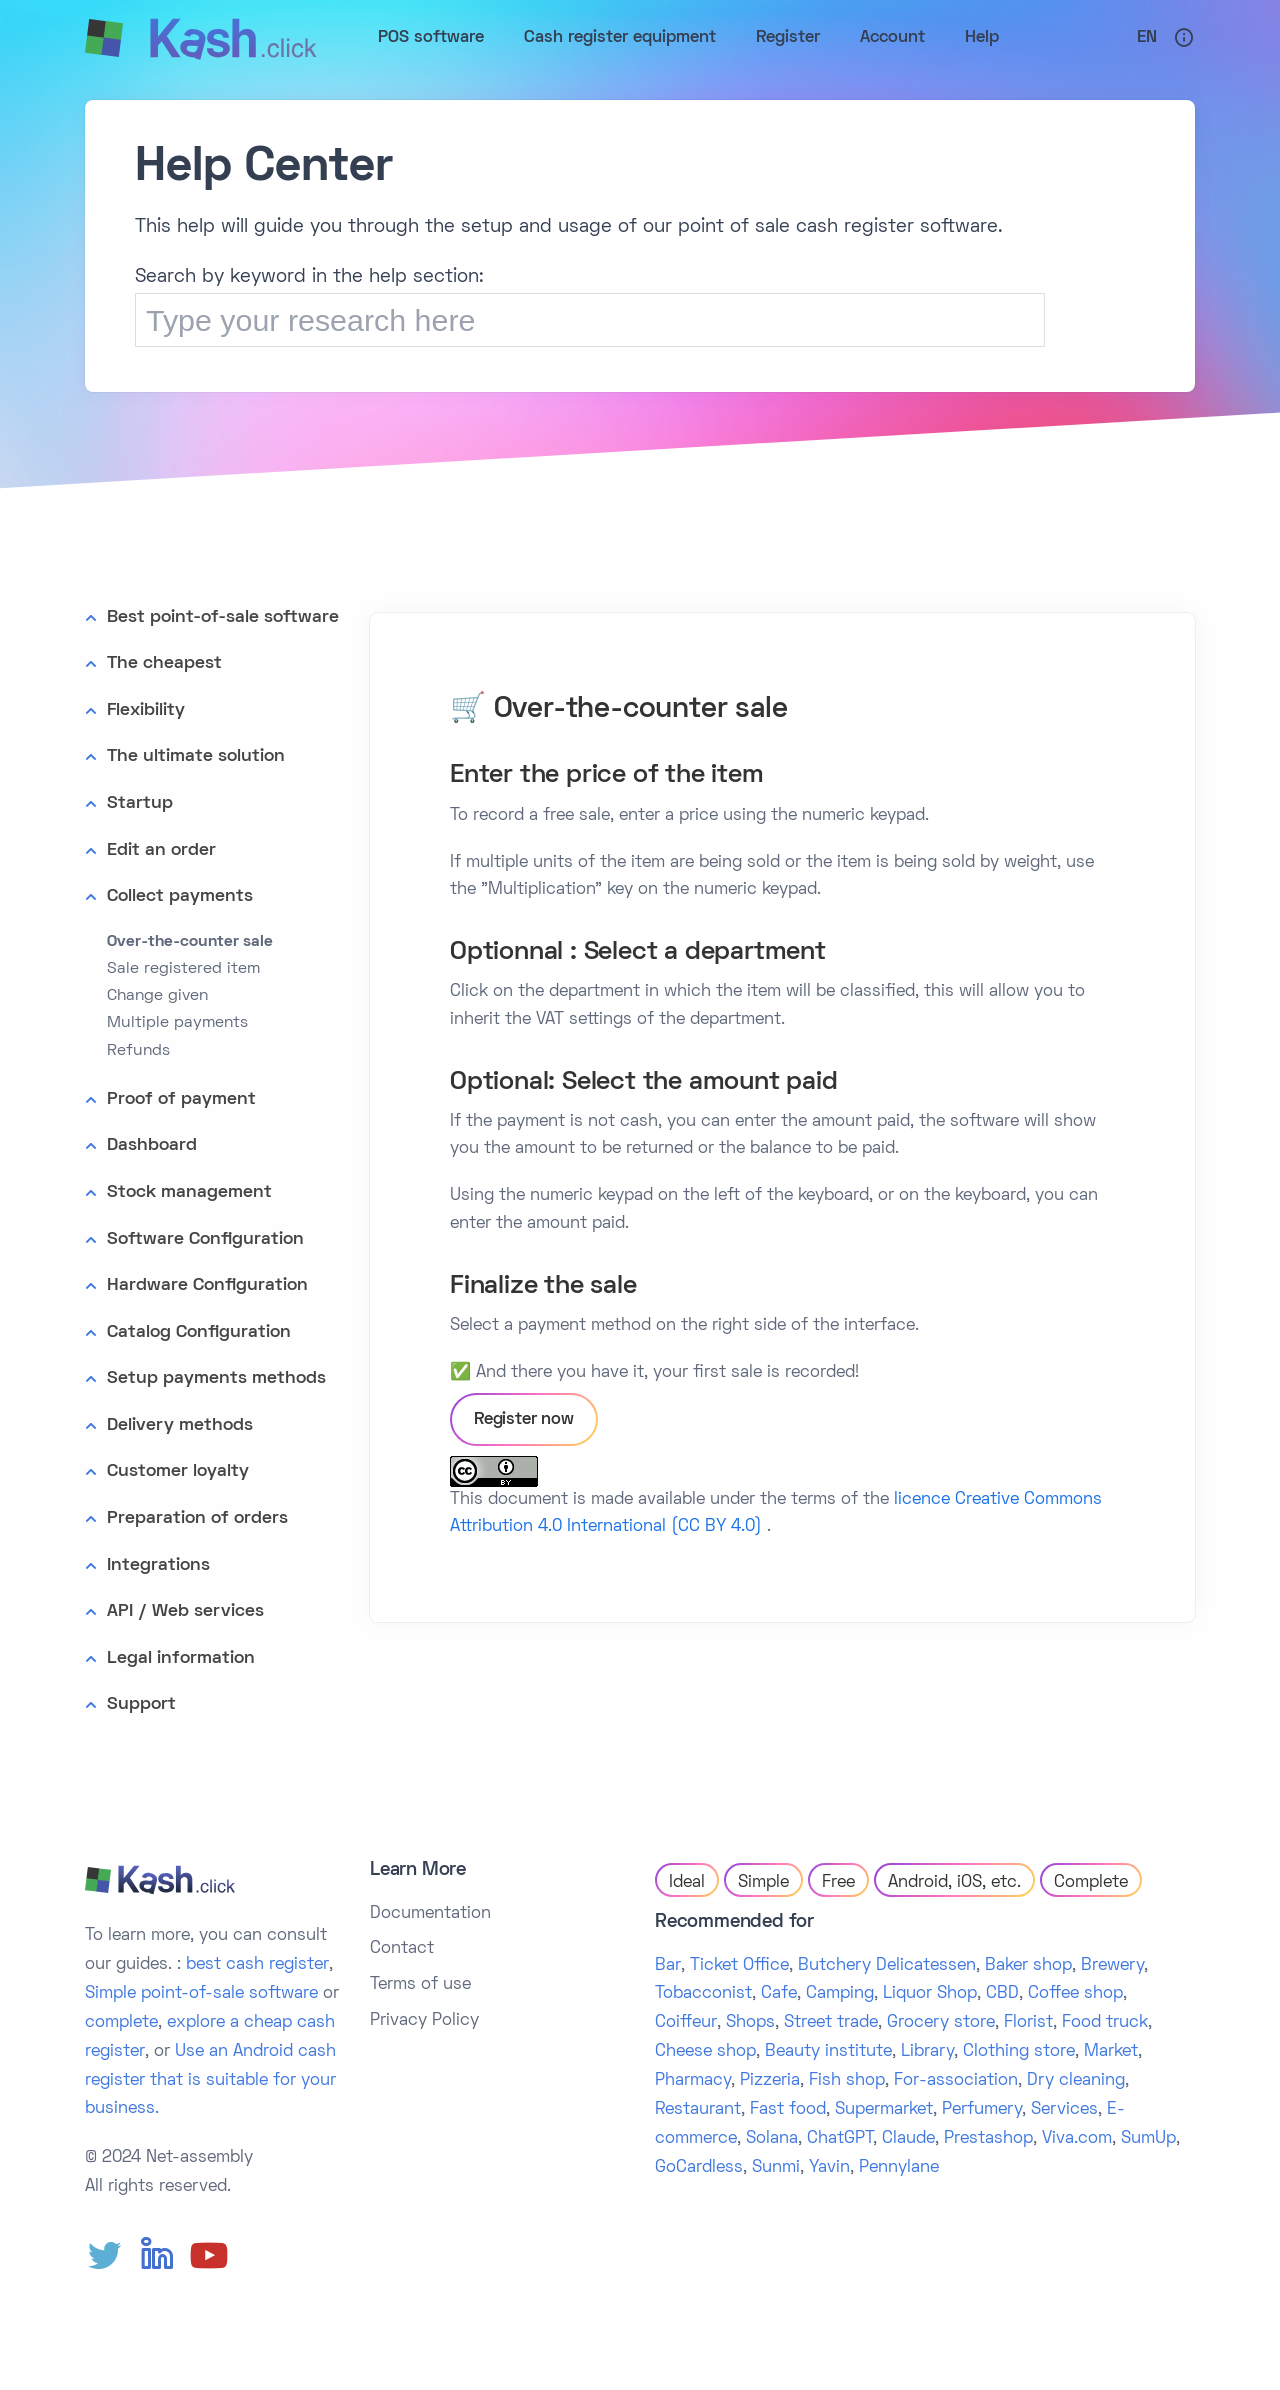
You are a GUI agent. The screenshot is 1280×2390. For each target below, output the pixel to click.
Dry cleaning (1076, 2081)
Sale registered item (183, 969)
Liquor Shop (930, 1994)
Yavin (829, 2168)
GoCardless (699, 2168)
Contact (402, 1949)
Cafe (779, 1994)
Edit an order (161, 850)
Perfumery (982, 2110)
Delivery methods (180, 1425)
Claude (908, 2139)
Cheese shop (705, 2052)
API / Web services (185, 1611)
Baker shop (1028, 1966)
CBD (1002, 1994)
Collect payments (180, 896)
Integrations (158, 1565)
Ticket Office (739, 1966)
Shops (750, 2023)
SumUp (1148, 2139)
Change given (157, 996)
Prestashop (988, 2139)
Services (1064, 2110)
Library (927, 2052)
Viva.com (1077, 2139)
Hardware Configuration (207, 1285)
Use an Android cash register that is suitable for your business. (210, 2081)
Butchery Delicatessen (887, 1966)
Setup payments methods (216, 1378)
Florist (1028, 2023)
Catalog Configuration (199, 1332)
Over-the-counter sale (190, 942)
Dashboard (152, 1145)
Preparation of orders (197, 1518)
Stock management (189, 1192)
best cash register (257, 1965)
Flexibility (146, 710)
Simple (763, 1883)
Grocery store (941, 2023)
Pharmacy (693, 2081)
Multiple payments (177, 1023)
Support (141, 1704)
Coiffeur (686, 2023)
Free (838, 1883)
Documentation (430, 1914)
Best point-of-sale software (223, 617)
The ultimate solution (196, 756)
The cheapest (164, 663)
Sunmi (776, 2168)
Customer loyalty (178, 1471)
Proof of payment (181, 1099)
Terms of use (420, 1985)
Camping (840, 1994)
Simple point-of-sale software (201, 1994)
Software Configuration (205, 1239)
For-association (956, 2081)
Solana (772, 2139)
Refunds (138, 1051)
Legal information (181, 1658)
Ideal (687, 1883)
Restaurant (698, 2110)
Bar (668, 1966)
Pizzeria (770, 2081)
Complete (1091, 1883)
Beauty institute (828, 2052)
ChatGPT (840, 2139)
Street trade (831, 2023)
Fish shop (847, 2081)
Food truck (1105, 2023)
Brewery (1112, 1966)
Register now (524, 1420)
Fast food (788, 2110)
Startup (140, 803)
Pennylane (899, 2168)
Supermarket (884, 2110)
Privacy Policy (424, 2021)
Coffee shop (1075, 1994)
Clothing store (1019, 2052)
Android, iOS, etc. (954, 1883)
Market (1111, 2052)
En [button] (1147, 38)
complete (121, 2023)
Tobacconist (703, 1994)
